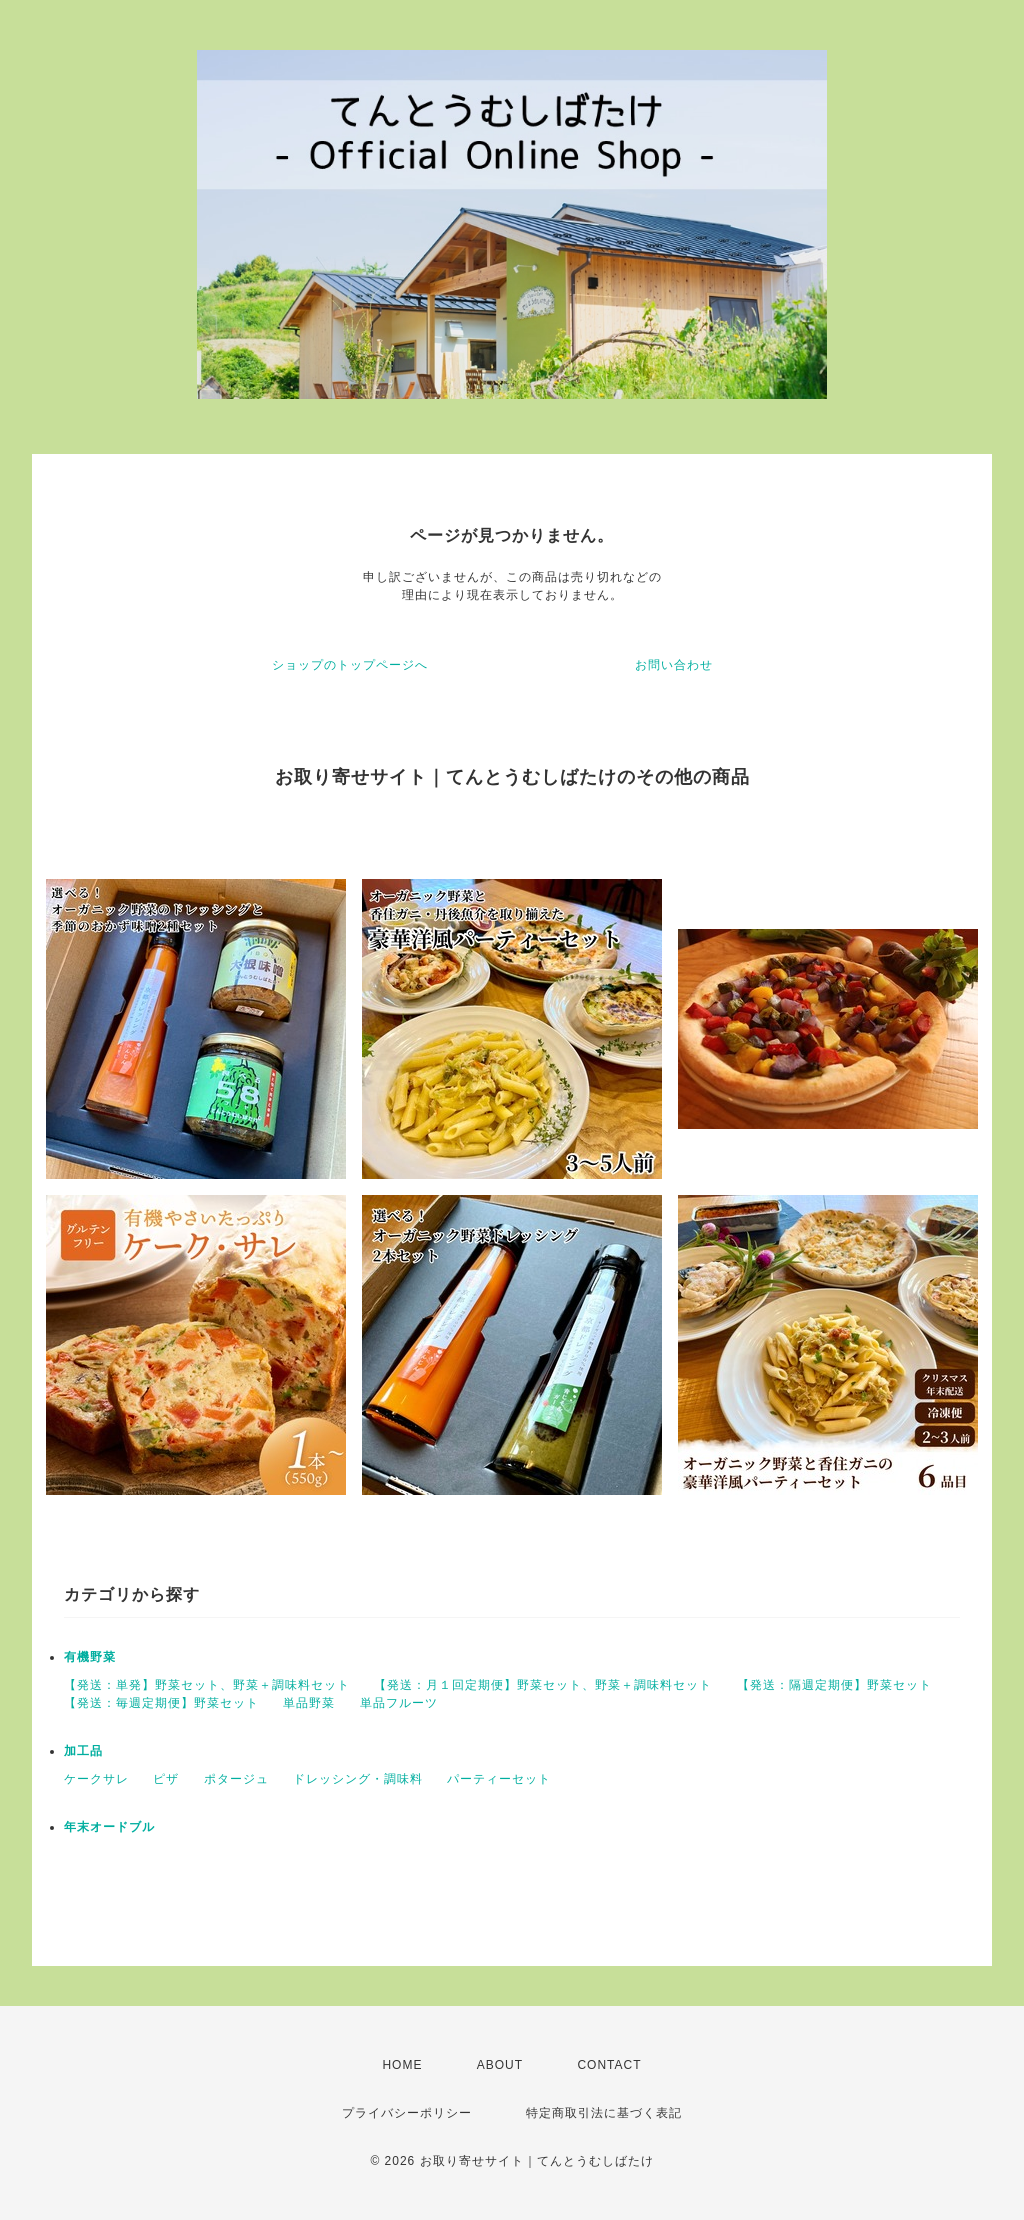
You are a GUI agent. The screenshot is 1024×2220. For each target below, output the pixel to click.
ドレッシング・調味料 (358, 1779)
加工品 (83, 1751)
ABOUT (500, 2065)
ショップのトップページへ (350, 665)
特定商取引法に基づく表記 (604, 2113)
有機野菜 (90, 1657)
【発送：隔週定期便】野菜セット (834, 1685)
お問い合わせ (674, 665)
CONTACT (609, 2065)
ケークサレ (96, 1779)
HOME (402, 2065)
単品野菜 (309, 1703)
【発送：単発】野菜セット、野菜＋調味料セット (207, 1685)
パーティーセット (499, 1779)
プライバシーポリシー (407, 2113)
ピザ (166, 1779)
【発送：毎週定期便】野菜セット (161, 1703)
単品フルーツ (399, 1703)
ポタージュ (236, 1779)
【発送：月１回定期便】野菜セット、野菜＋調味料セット (543, 1685)
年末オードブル (109, 1827)
